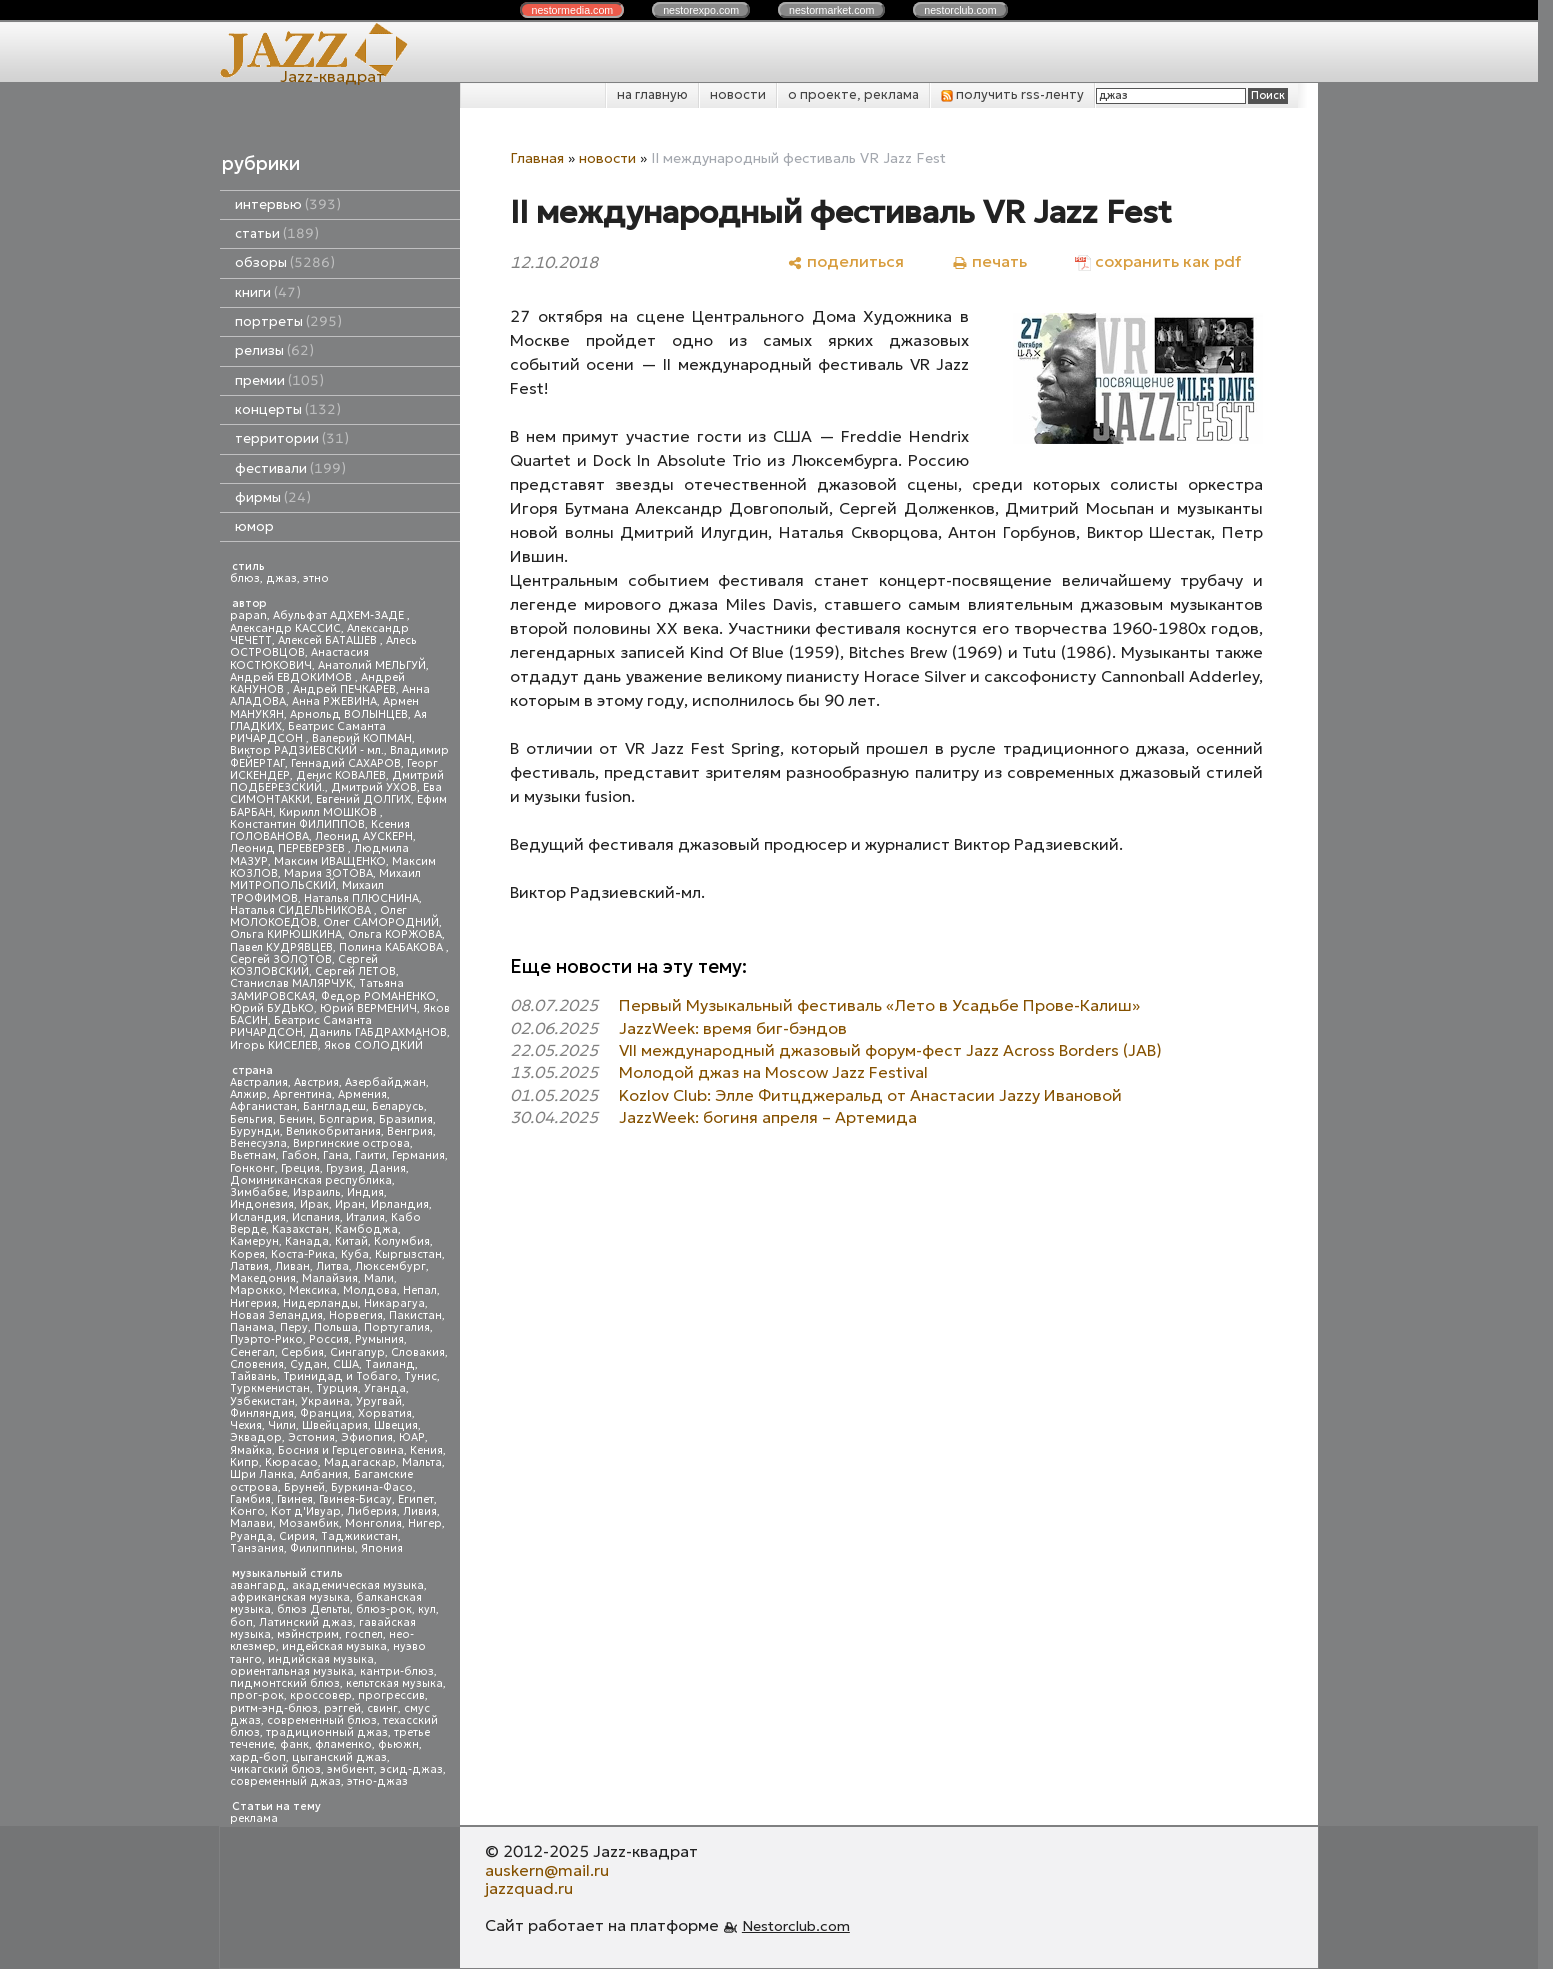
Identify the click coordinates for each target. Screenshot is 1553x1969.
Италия (365, 1217)
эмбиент (350, 1769)
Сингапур (357, 1352)
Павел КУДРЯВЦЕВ (281, 947)
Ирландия (400, 1204)
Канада (307, 1241)
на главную (652, 94)
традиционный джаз (327, 1732)
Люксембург (390, 1266)
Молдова (370, 1290)
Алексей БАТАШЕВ (329, 640)
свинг (382, 1708)
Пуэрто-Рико (266, 1339)
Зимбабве (258, 1192)
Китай (351, 1241)
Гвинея (295, 1499)
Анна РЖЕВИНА (334, 701)
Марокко (256, 1290)
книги (268, 292)
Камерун (254, 1241)
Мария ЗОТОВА (328, 873)
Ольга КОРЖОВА (395, 934)
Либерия (372, 1511)
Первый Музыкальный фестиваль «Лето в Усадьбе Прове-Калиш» (879, 1005)
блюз (245, 578)
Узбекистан (262, 1401)
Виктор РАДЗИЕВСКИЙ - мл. (307, 750)
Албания (324, 1474)
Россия (329, 1339)
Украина (325, 1401)
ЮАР (412, 1437)
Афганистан (263, 1106)
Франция (326, 1413)
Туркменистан (270, 1388)
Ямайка (251, 1450)
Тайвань (253, 1376)
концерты (288, 409)
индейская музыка (334, 1646)
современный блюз (322, 1720)
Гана (336, 1155)
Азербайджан (385, 1082)
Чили (282, 1425)
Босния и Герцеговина (341, 1450)
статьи (277, 233)
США (346, 1364)
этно (316, 578)
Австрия (316, 1082)
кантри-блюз (397, 1671)
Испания (316, 1217)
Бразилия (406, 1119)
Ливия (420, 1511)
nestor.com (572, 10)
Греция (300, 1168)
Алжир (248, 1094)
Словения (257, 1364)
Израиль (317, 1192)
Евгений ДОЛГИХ (363, 799)
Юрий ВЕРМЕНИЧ (368, 1008)
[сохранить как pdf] (1158, 261)
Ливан (292, 1266)
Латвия (249, 1266)
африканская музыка (290, 1597)
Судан (308, 1364)
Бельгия (251, 1119)
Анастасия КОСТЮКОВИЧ (299, 658)
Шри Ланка (262, 1474)
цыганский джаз (339, 1757)
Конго (247, 1511)
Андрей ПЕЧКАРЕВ (344, 689)
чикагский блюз (275, 1769)
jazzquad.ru (529, 1888)
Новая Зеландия (276, 1315)
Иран (350, 1204)
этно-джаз (377, 1781)
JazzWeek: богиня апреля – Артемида (768, 1117)
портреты (288, 321)
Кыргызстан (408, 1254)
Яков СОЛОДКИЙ (373, 1045)
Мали (379, 1278)
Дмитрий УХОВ (374, 787)
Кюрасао (291, 1462)
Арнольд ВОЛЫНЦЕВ (349, 714)
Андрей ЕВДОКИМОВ (292, 677)
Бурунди (255, 1131)
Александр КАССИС (285, 628)
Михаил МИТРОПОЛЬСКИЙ (325, 879)
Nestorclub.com (796, 1926)
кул (427, 1609)
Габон (299, 1155)
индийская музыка (321, 1659)
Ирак (314, 1204)
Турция (337, 1388)
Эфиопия (367, 1437)
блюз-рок (384, 1609)
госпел (364, 1634)
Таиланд (390, 1364)
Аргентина (302, 1094)
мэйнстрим (308, 1634)
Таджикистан (359, 1536)
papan (248, 615)
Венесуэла (258, 1143)
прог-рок (257, 1695)
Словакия (418, 1352)
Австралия (259, 1082)
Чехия (246, 1425)
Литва (332, 1266)
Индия (365, 1192)
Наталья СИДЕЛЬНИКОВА (302, 910)
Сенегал (252, 1352)
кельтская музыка (394, 1683)
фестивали (290, 468)
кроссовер (321, 1695)
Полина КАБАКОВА (392, 947)
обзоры (285, 262)
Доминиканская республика (311, 1180)
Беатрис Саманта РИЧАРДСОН (308, 732)
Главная (537, 158)
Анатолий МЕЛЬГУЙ (372, 665)
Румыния (379, 1339)
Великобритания (333, 1131)
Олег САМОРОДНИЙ (381, 922)
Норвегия (356, 1315)
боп (241, 1622)
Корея (247, 1254)
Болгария (346, 1119)
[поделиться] (845, 261)
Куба (355, 1254)
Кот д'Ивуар (306, 1511)
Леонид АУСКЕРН (364, 836)
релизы (274, 350)
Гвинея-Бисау (355, 1499)
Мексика (313, 1290)
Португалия (397, 1327)
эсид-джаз (411, 1769)
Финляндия (262, 1413)
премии (279, 380)
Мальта (422, 1462)
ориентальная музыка (292, 1671)
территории (292, 438)
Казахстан (300, 1229)
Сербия (302, 1352)
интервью (288, 204)
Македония (263, 1278)
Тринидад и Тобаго (340, 1376)
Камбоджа (366, 1229)
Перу (294, 1327)
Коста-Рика (303, 1254)
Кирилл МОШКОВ (329, 812)
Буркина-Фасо (372, 1487)
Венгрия (410, 1131)
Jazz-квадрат (332, 76)
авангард (258, 1585)
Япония (382, 1548)
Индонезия (262, 1204)
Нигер (425, 1523)
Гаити (370, 1155)
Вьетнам (253, 1155)
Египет (416, 1499)
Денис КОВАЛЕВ (341, 775)
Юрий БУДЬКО (272, 1008)
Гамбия (250, 1499)
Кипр (244, 1462)
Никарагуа (394, 1303)
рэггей (342, 1708)
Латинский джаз (306, 1622)
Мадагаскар (360, 1462)
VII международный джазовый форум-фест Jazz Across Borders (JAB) (890, 1050)
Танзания (257, 1548)
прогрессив (391, 1695)
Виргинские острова (351, 1143)
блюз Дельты (313, 1609)
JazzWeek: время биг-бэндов (733, 1028)
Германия (418, 1155)
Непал (420, 1290)
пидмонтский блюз (285, 1683)
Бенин (296, 1119)
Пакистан (415, 1315)
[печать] (989, 261)
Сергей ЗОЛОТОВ (281, 959)
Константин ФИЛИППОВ (297, 824)
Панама (252, 1327)
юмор (254, 526)
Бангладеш (334, 1106)
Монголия (373, 1523)
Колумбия (402, 1241)
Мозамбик (309, 1523)
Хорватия (385, 1413)
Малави (251, 1523)
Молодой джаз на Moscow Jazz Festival (773, 1072)
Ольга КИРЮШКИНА (286, 934)
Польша (336, 1327)
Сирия (297, 1536)
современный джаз (285, 1781)
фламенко (343, 1744)
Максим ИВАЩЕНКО (330, 861)
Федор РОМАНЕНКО (378, 996)
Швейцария (335, 1425)
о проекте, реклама (853, 94)
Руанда (251, 1536)
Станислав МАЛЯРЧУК (291, 983)
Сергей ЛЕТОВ (355, 971)
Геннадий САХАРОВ (346, 763)
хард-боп (258, 1757)
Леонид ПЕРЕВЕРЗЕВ (289, 848)
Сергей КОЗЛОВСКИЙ (304, 965)
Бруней (304, 1487)
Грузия (344, 1168)
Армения (362, 1094)
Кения (426, 1450)
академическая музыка (358, 1585)
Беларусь (398, 1106)
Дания (387, 1168)
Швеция (396, 1425)
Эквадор (256, 1437)
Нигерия (253, 1303)
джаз (281, 578)
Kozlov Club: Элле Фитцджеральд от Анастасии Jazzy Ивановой (870, 1095)
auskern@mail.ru (547, 1870)
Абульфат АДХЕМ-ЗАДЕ (340, 615)
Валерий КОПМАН (362, 738)
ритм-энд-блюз (274, 1708)
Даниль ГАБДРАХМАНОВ (378, 1032)
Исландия (258, 1217)
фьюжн (398, 1744)
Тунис (420, 1376)
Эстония (311, 1437)
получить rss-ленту (1012, 94)
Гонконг (252, 1168)
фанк (294, 1744)
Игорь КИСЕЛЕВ (274, 1045)
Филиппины (322, 1548)
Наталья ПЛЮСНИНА (361, 898)
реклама (254, 1818)
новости (738, 94)
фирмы (273, 497)
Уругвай (379, 1401)
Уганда (385, 1388)
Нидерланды (320, 1303)
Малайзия (330, 1278)
